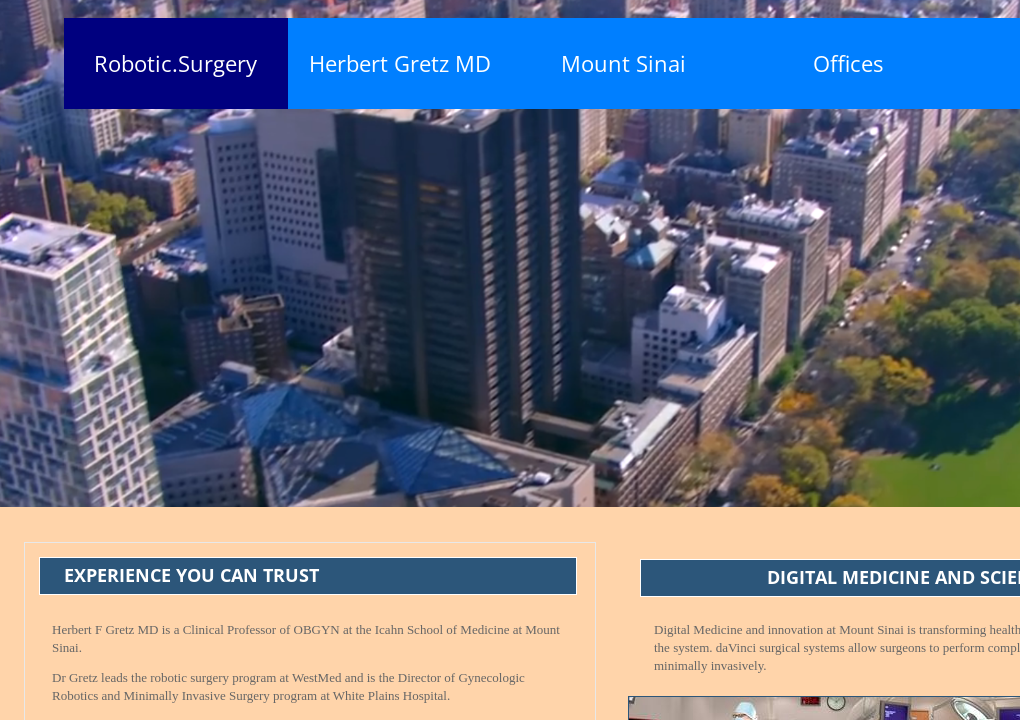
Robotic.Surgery (175, 63)
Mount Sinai (623, 63)
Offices (848, 63)
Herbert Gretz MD (400, 63)
